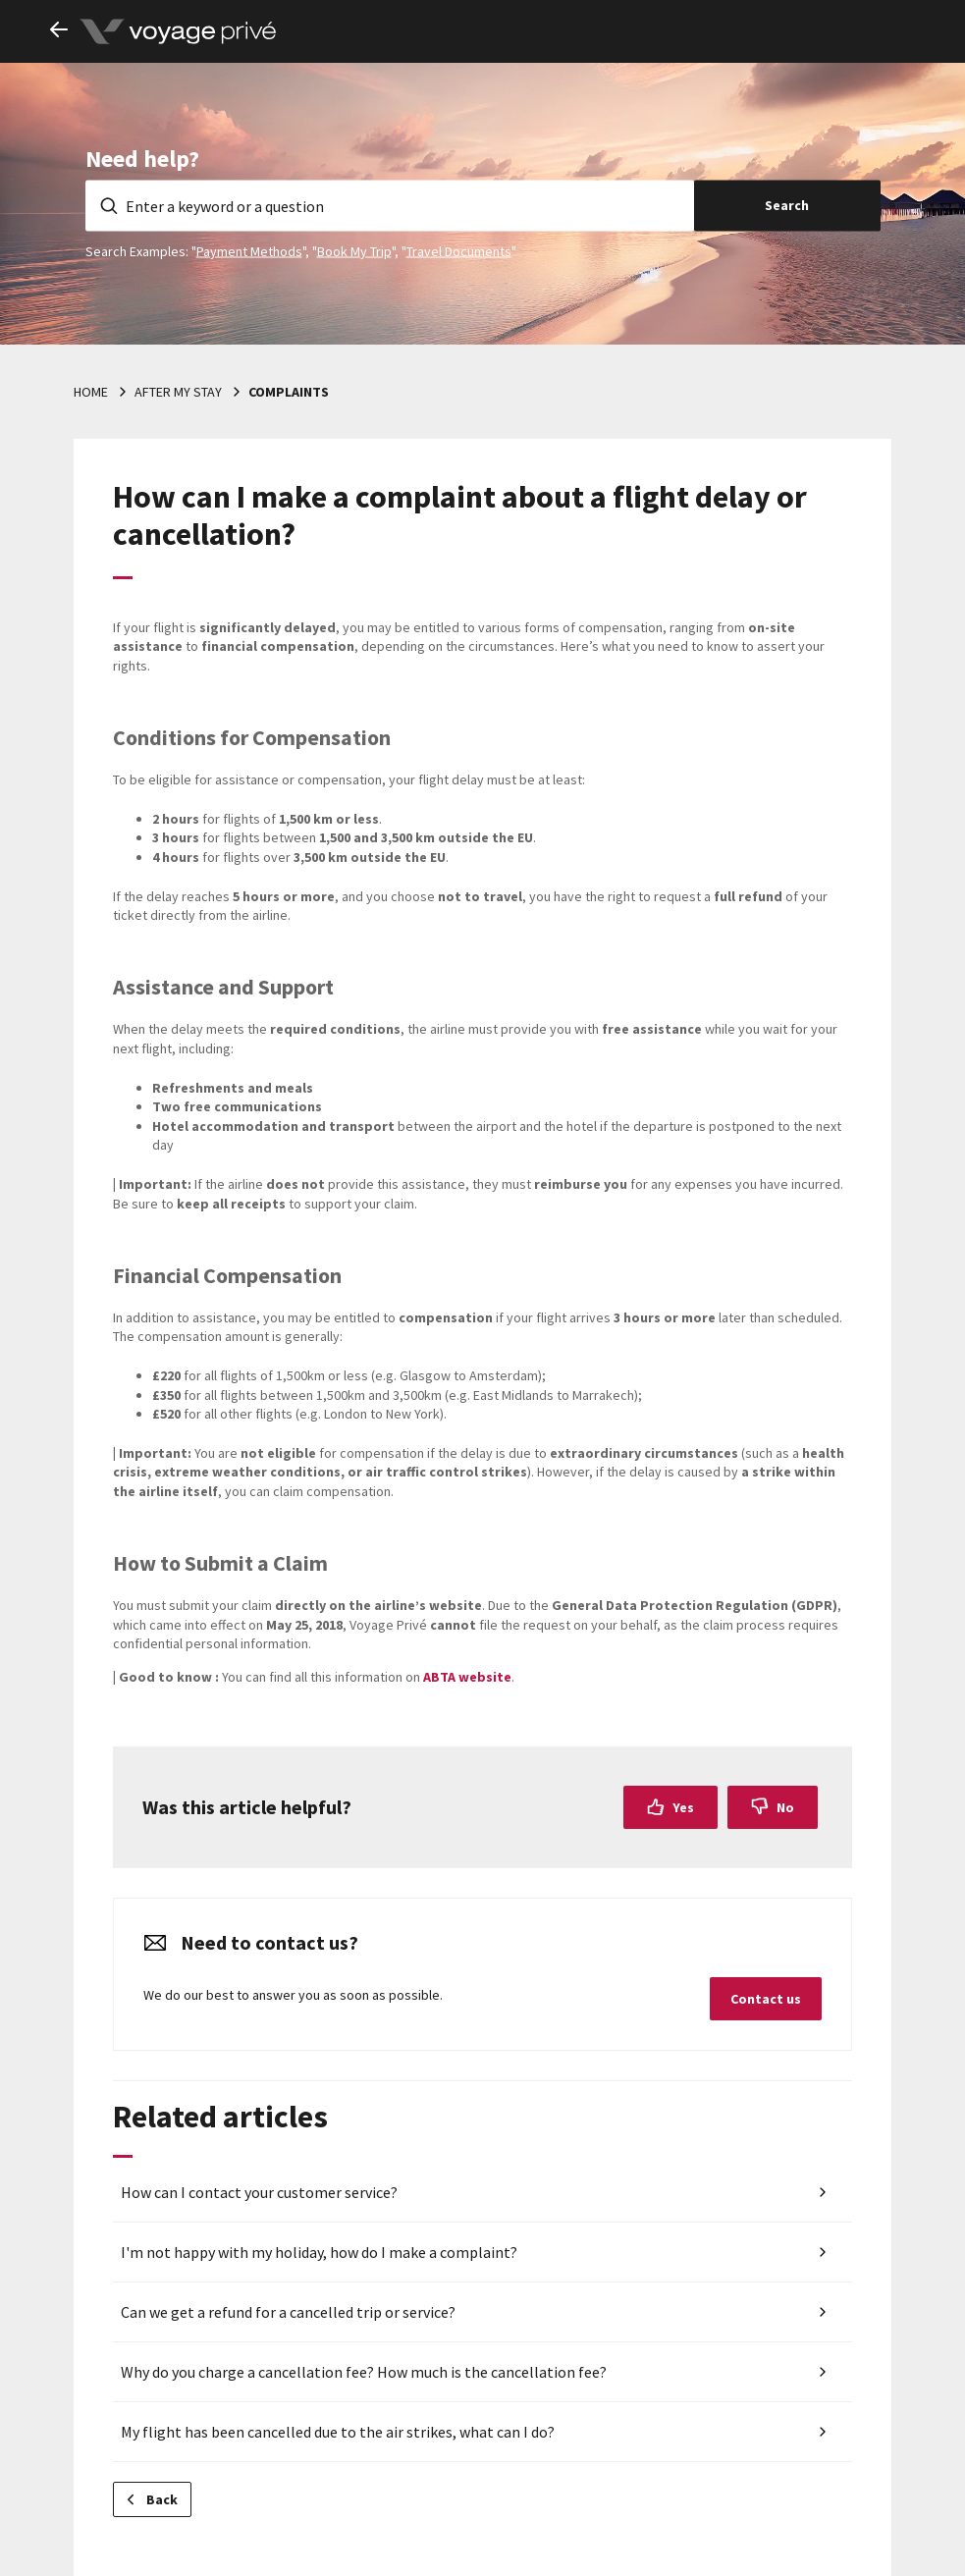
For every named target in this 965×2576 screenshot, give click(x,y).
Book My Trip (354, 250)
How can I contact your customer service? (259, 2192)
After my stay (178, 392)
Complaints (288, 392)
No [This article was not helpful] (785, 1807)
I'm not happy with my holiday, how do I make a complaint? (319, 2252)
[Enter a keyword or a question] (389, 205)
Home (91, 392)
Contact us (765, 1999)
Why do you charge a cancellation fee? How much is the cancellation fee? (364, 2372)
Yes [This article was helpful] (683, 1807)
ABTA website (467, 1677)
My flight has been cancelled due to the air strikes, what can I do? (338, 2432)
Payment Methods (249, 250)
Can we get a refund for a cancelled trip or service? (288, 2312)
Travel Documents (458, 250)
